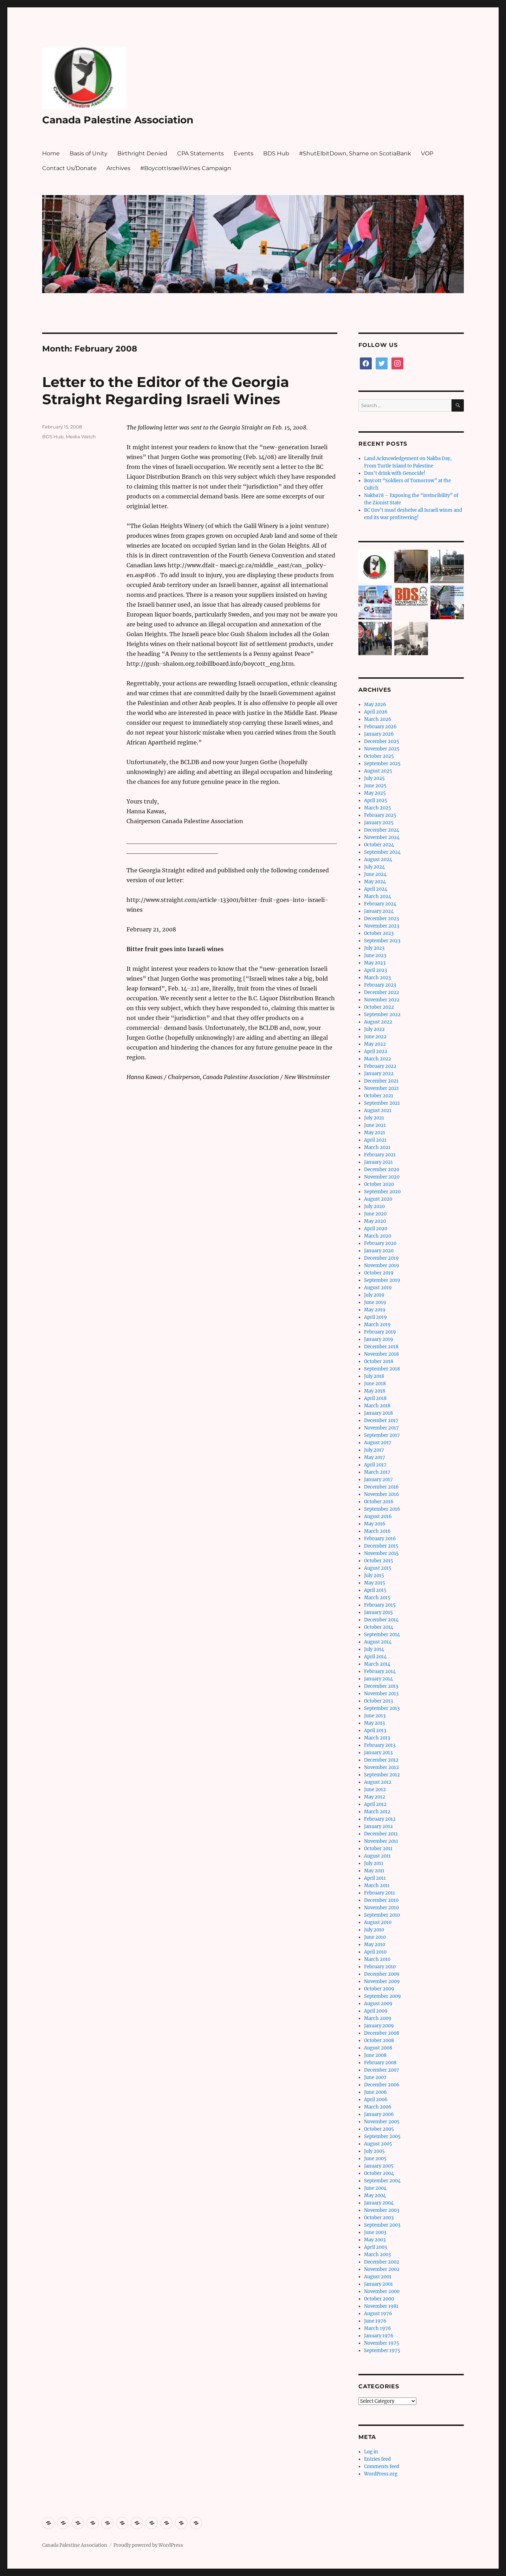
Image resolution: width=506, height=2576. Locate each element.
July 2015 (374, 1575)
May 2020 (375, 1221)
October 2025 (379, 756)
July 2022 (374, 1029)
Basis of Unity (89, 153)
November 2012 (381, 1767)
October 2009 (379, 1989)
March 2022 (377, 1059)
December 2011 (381, 1834)
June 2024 (375, 874)
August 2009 (378, 2004)
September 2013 (382, 1708)
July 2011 (373, 1863)
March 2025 (377, 808)
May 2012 (374, 1797)
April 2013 (375, 1731)
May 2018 (374, 1391)
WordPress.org (380, 2474)
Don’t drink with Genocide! (395, 473)
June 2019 (375, 1302)
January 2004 (379, 2203)
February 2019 (380, 1332)
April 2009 (376, 2011)
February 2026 (380, 727)
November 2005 (382, 2122)
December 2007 (381, 2070)
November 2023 (381, 926)
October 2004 (379, 2173)
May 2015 (374, 1583)
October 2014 (378, 1627)
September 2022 (382, 1015)
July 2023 (374, 948)
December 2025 (381, 741)
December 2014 (381, 1620)
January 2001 (378, 2284)
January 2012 (378, 1826)
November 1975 (381, 2343)
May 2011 (374, 1871)
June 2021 (375, 1125)
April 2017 (375, 1465)
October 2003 (379, 2218)
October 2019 (379, 1273)
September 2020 (382, 1192)
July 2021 (374, 1118)
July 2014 (374, 1649)
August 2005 (378, 2144)
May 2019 (374, 1310)
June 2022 (375, 1037)
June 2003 (375, 2232)
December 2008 (381, 2033)
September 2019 (382, 1280)
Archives (118, 168)
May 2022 (375, 1044)
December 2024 (381, 830)
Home (51, 153)
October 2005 (379, 2129)
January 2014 (378, 1679)
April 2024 (375, 889)
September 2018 (382, 1369)
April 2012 (375, 1804)
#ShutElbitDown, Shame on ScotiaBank (355, 153)
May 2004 (375, 2196)
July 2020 (374, 1206)
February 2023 (380, 985)
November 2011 (381, 1841)
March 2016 (377, 1531)
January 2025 (379, 823)
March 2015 (377, 1598)
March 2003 (377, 2255)
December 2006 (382, 2085)
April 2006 (376, 2100)
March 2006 (377, 2107)
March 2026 (377, 719)
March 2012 (377, 1812)
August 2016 (378, 1516)
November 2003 (381, 2210)
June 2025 (375, 786)
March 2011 (377, 1886)
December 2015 (381, 1546)
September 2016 (382, 1509)
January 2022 (379, 1074)
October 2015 (378, 1561)
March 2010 (377, 1959)
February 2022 (380, 1066)
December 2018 (381, 1347)
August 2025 (378, 771)
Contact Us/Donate (69, 168)
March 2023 (377, 978)
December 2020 (381, 1170)
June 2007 (375, 2077)
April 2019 (375, 1317)
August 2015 (377, 1568)
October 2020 (379, 1184)
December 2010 (381, 1900)
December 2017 (381, 1420)
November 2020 (382, 1177)
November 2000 (382, 2291)
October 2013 (378, 1701)
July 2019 (374, 1295)
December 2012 (381, 1760)
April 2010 (375, 1952)
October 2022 (379, 1007)
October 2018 (378, 1361)
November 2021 (381, 1088)
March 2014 (377, 1664)
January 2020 (379, 1251)
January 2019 (378, 1339)
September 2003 (382, 2225)
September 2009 (382, 1996)
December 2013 (381, 1686)
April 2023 (375, 970)
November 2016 (381, 1494)
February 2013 (379, 1745)
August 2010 (377, 1922)
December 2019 (381, 1258)
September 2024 (382, 852)
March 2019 (377, 1325)
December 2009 (382, 1974)
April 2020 (375, 1229)
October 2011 (378, 1849)
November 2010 (381, 1908)
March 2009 (377, 2018)
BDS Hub (276, 153)
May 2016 (374, 1524)
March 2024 (377, 896)
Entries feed (377, 2459)
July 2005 (374, 2151)
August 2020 (378, 1199)
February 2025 (380, 815)
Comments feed (381, 2467)
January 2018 (378, 1413)
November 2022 (382, 1000)
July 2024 (374, 867)
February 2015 (380, 1605)
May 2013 (374, 1723)
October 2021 (378, 1096)
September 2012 (382, 1775)
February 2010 (380, 1967)
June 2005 (375, 2159)
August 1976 (378, 2314)
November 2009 (382, 1981)
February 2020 (380, 1243)
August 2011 (377, 1856)
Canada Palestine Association (117, 120)
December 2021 (381, 1081)
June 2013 (374, 1716)
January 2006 (379, 2114)
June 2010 (375, 1937)
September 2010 (382, 1915)
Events (243, 153)
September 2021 (382, 1103)
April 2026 (376, 712)
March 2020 (377, 1236)
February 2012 (380, 1819)
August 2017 (377, 1443)
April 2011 (375, 1878)
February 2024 (380, 904)
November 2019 (381, 1265)
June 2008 (375, 2055)
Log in (371, 2452)
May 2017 (374, 1457)
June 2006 (375, 2092)
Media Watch (81, 436)
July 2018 (374, 1376)
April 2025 (375, 800)
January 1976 (379, 2336)
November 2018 (381, 1354)
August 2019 (378, 1288)
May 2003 (374, 2240)
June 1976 (375, 2321)
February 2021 (380, 1155)
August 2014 (377, 1642)
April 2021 (375, 1140)
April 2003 (375, 2247)
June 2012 (375, 1790)
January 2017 (378, 1480)
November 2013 (381, 1694)
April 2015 (375, 1590)
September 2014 (382, 1635)
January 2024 (379, 911)
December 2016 (381, 1487)
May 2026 (375, 705)
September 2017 (382, 1435)
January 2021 (378, 1162)
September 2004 (382, 2181)
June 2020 (375, 1214)
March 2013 (377, 1738)
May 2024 (375, 882)
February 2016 (380, 1539)
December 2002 (381, 2262)
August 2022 (378, 1022)
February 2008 (380, 2063)
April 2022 (375, 1051)
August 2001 (377, 2277)
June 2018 (375, 1384)
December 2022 (381, 992)
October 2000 (379, 2299)
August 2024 (378, 860)
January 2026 (379, 734)
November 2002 (382, 2269)
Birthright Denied (142, 153)
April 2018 (375, 1398)
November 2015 (381, 1553)
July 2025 (374, 778)
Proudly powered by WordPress (148, 2545)
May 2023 (374, 963)
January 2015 (378, 1612)
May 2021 (374, 1133)
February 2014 (380, 1671)
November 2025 (382, 749)
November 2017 (381, 1428)
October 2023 (379, 933)
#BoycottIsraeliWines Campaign (185, 168)
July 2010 (374, 1930)
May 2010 (374, 1945)
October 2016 (379, 1502)
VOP (427, 153)
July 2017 (374, 1450)
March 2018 (377, 1406)
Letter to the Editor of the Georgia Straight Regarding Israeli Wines (165, 390)
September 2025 (382, 764)
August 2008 (378, 2048)
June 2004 (375, 2188)
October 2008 (379, 2041)
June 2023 (375, 955)
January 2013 (378, 1753)
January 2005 (379, 2166)
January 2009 (379, 2026)
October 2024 (379, 845)
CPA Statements (200, 153)
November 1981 (381, 2306)
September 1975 (382, 2351)
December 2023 (381, 919)
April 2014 (375, 1657)
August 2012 (377, 1782)
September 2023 (382, 941)
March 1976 (377, 2328)
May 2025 (375, 793)
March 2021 (377, 1147)
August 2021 (377, 1110)
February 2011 (379, 1893)
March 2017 (377, 1472)
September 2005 (382, 2136)
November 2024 (382, 837)
